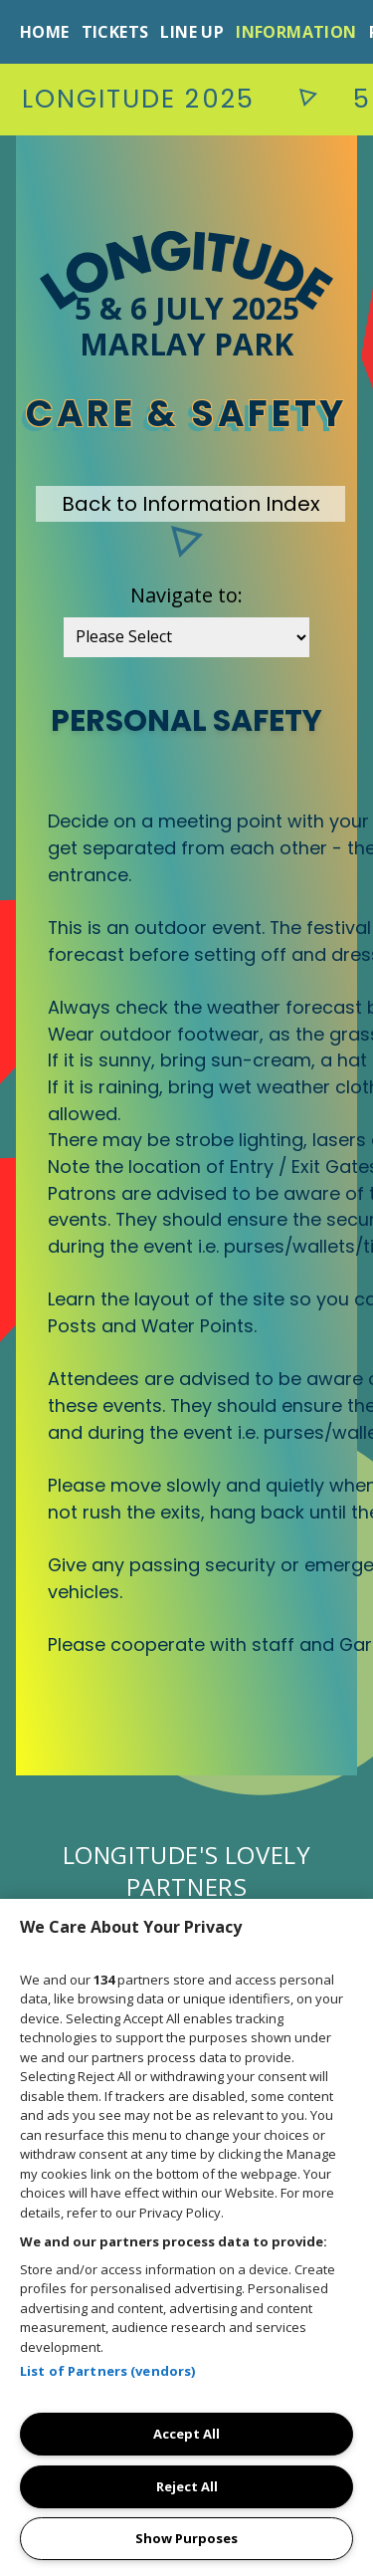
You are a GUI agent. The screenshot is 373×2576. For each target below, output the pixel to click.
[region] (186, 2237)
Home (45, 32)
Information (296, 32)
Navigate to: (186, 595)
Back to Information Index (191, 504)
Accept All (186, 2434)
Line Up (192, 32)
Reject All (187, 2486)
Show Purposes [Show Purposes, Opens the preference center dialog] (186, 2538)
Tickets (115, 32)
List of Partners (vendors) (107, 2371)
